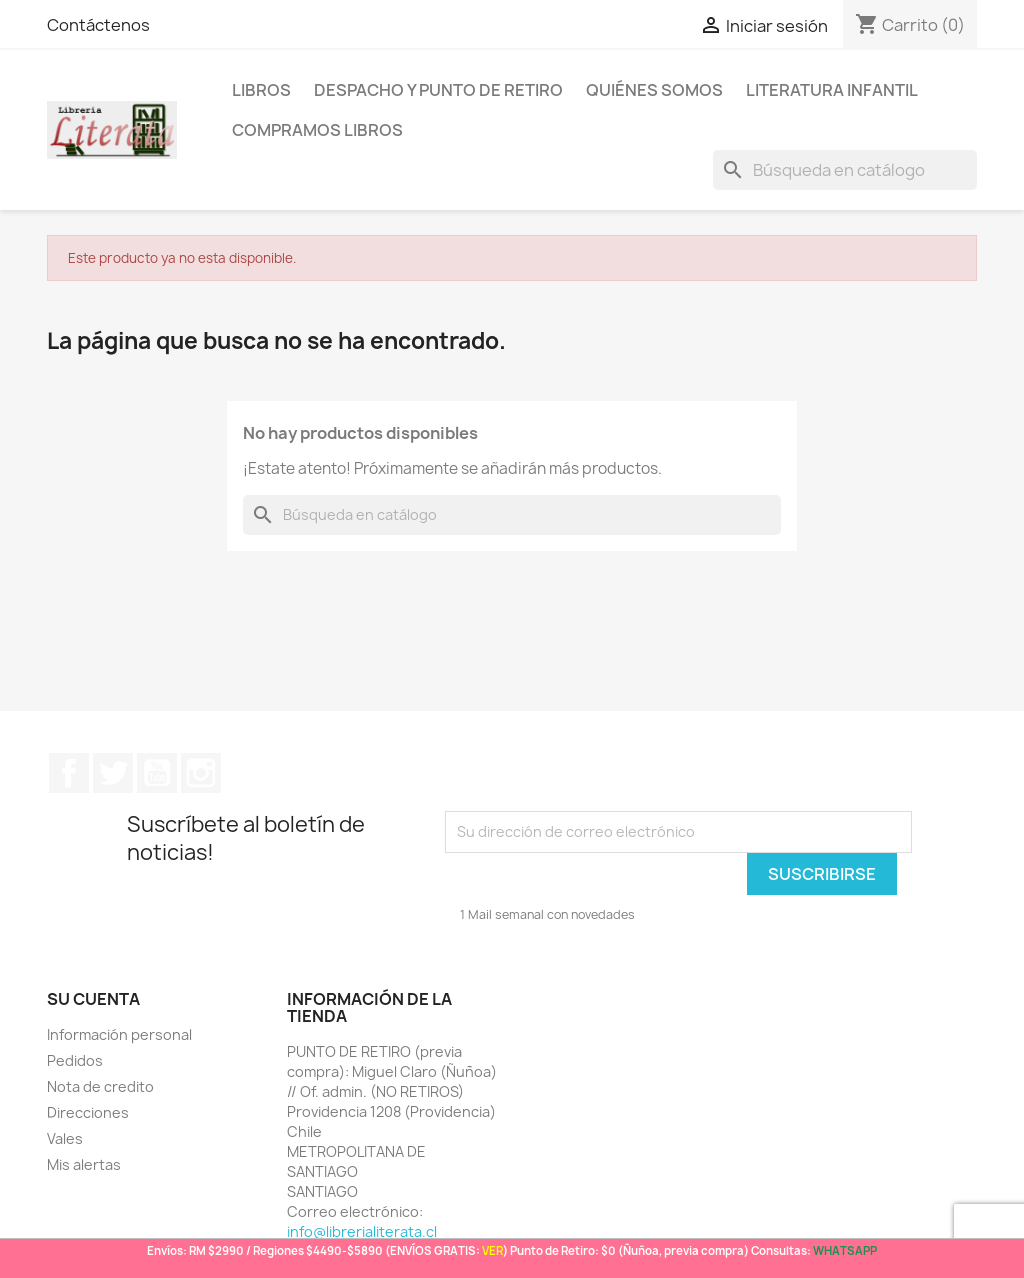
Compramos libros (317, 130)
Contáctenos (98, 25)
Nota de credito (100, 1086)
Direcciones (88, 1112)
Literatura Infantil (832, 90)
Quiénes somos (654, 90)
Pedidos (75, 1060)
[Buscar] (845, 170)
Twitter (113, 773)
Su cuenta (93, 999)
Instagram (201, 773)
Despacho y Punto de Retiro (438, 90)
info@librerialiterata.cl (362, 1231)
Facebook (69, 773)
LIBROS (261, 90)
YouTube (157, 773)
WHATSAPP (845, 1250)
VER (492, 1250)
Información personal (119, 1034)
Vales (65, 1138)
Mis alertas (84, 1164)
